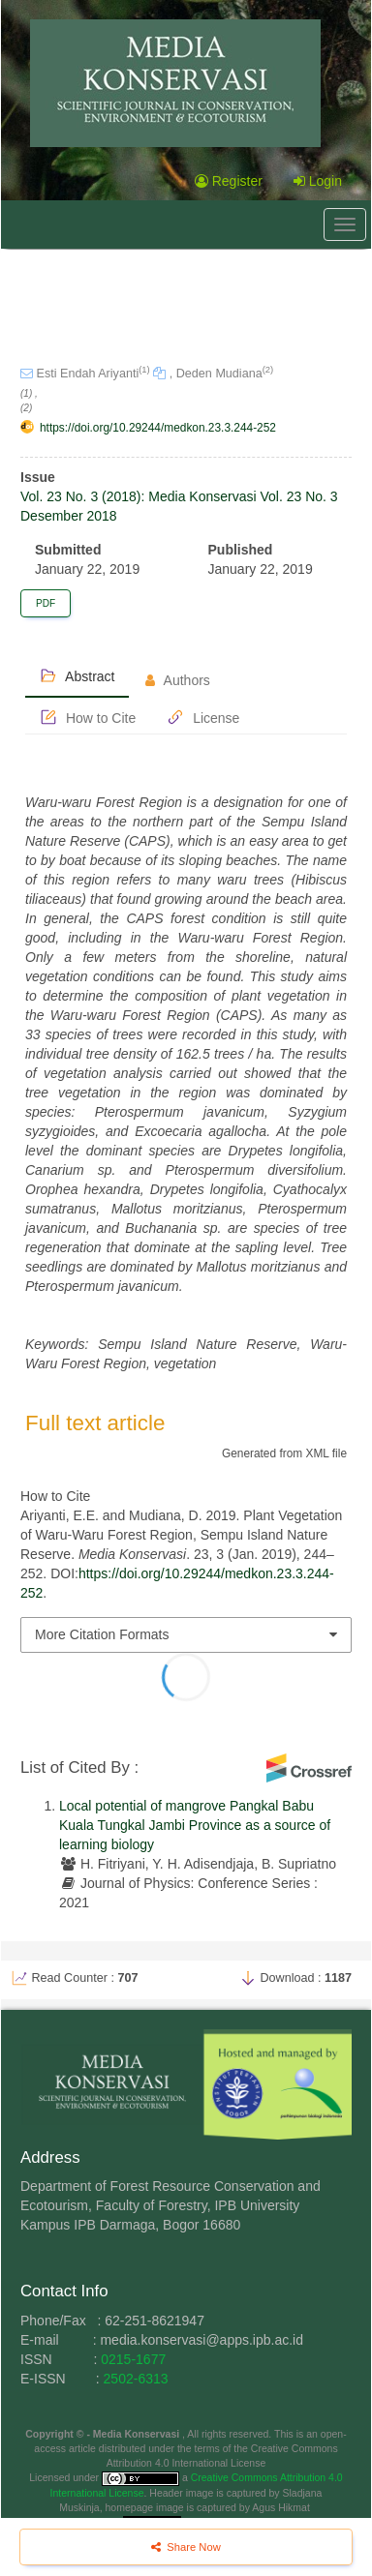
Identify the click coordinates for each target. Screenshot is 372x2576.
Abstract (77, 675)
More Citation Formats (102, 1634)
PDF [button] (45, 603)
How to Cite (88, 717)
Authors (177, 680)
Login (318, 181)
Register (229, 181)
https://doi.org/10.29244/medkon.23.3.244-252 (158, 427)
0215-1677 (133, 2359)
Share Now (185, 2547)
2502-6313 (136, 2378)
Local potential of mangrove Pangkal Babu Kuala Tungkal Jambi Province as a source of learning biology (194, 1825)
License (203, 717)
